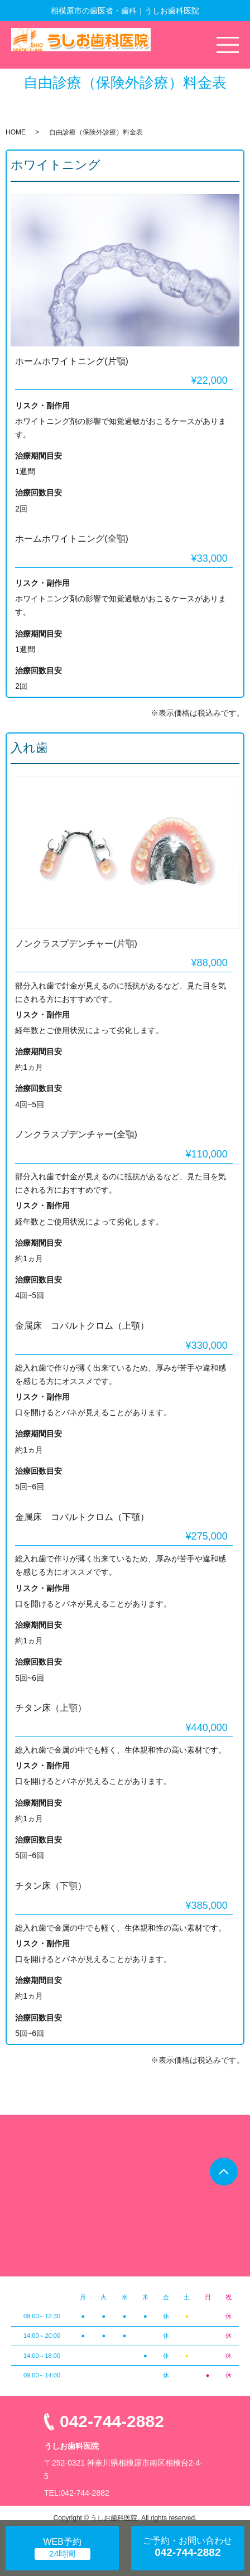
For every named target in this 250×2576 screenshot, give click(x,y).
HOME (16, 132)
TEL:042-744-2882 (76, 2492)
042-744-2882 (112, 2421)
